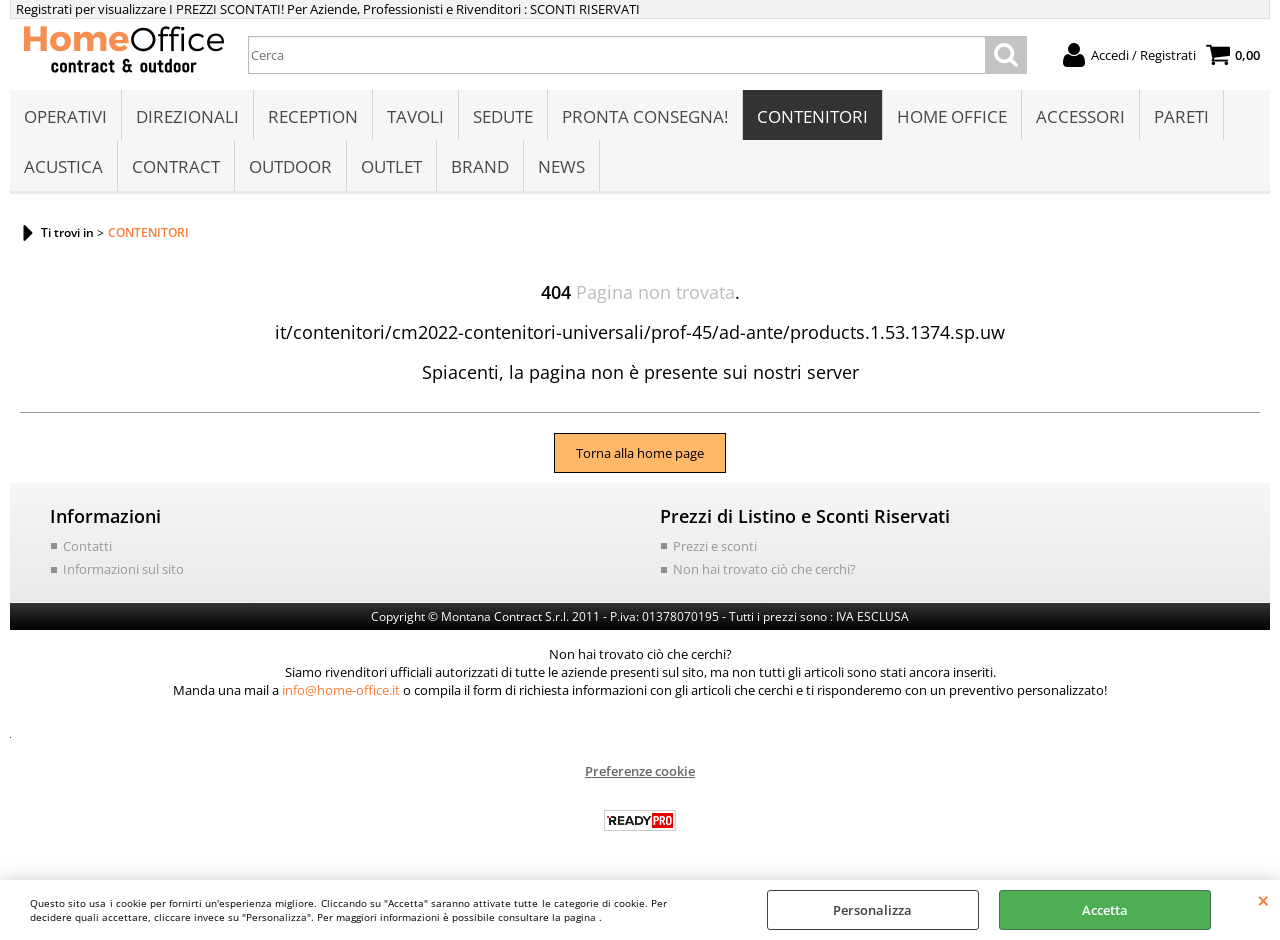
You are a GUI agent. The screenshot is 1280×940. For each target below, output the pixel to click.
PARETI (1181, 116)
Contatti (87, 546)
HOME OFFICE (952, 116)
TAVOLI (415, 116)
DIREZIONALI (187, 116)
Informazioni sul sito (123, 569)
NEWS (561, 166)
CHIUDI (1263, 900)
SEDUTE (503, 116)
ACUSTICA (63, 166)
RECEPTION (313, 116)
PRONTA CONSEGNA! (645, 116)
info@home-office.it (341, 690)
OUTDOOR (290, 166)
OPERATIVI (65, 116)
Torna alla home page (640, 453)
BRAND (480, 166)
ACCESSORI (1080, 116)
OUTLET (391, 166)
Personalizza (872, 910)
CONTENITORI (812, 116)
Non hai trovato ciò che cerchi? (764, 569)
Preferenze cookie (640, 771)
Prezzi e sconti (715, 546)
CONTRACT (176, 166)
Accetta (1105, 910)
